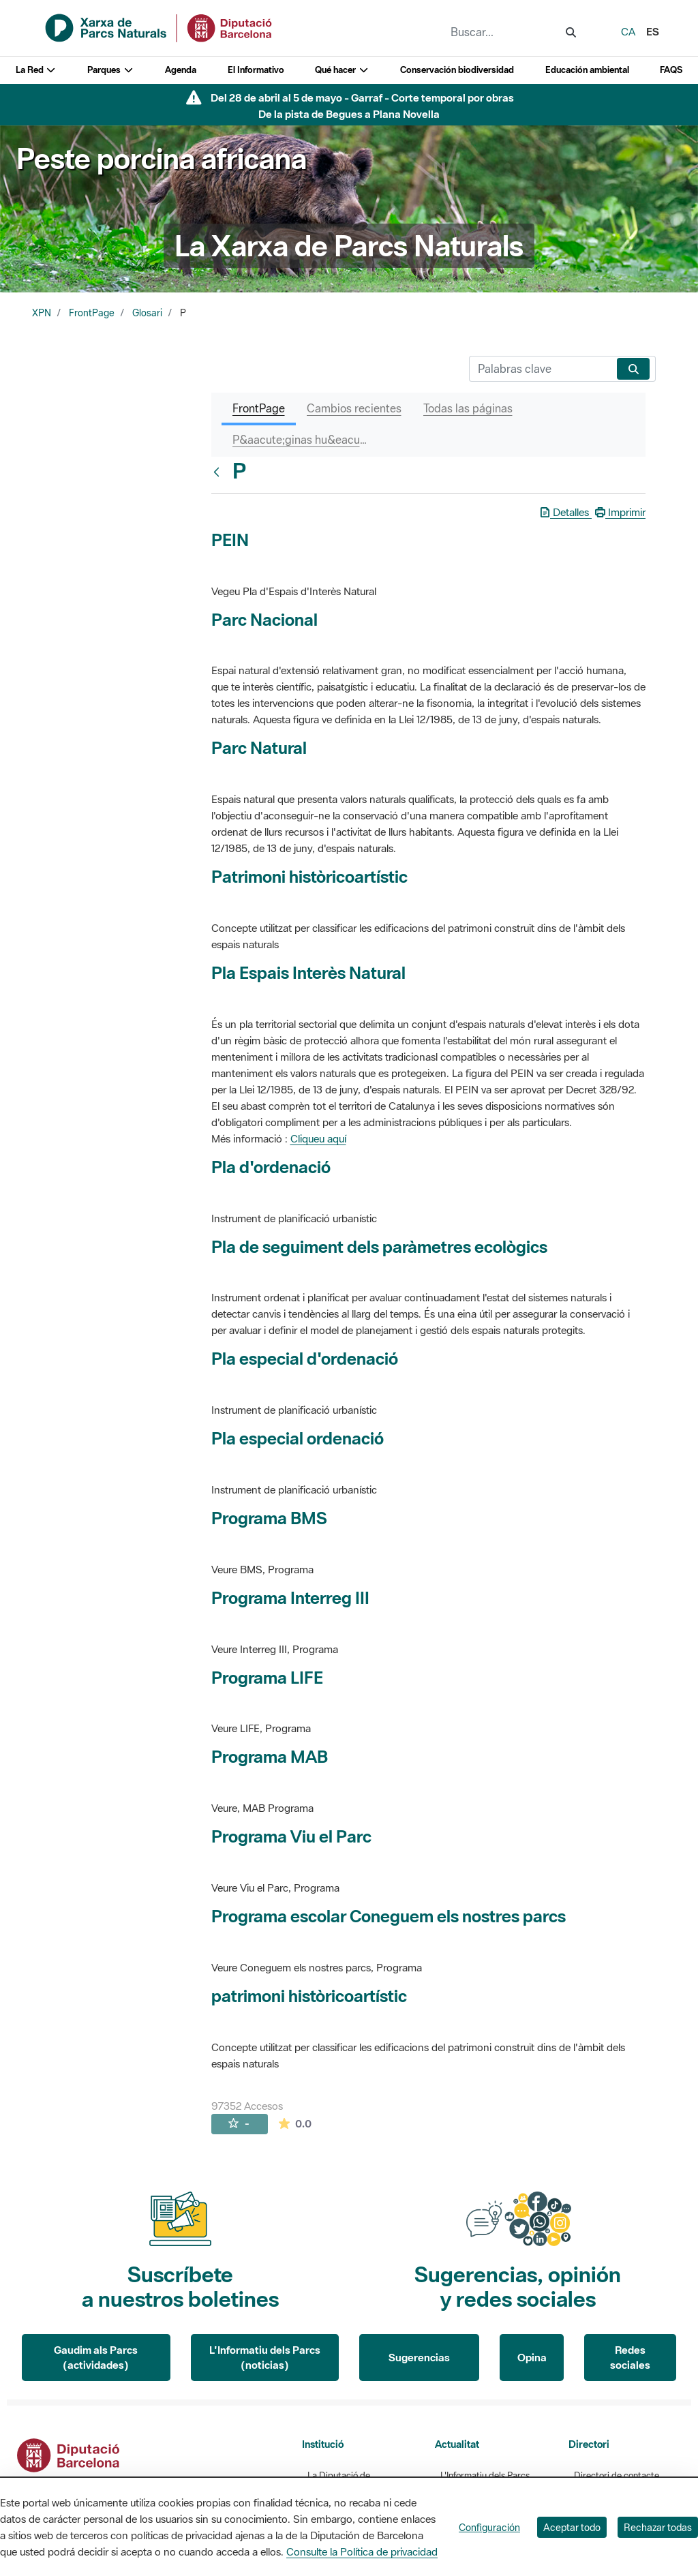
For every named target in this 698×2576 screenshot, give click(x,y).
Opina (532, 2357)
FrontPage (92, 313)
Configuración (489, 2527)
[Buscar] (540, 369)
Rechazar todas (658, 2527)
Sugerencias (419, 2357)
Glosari (147, 313)
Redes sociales (630, 2357)
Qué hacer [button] (342, 70)
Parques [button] (110, 70)
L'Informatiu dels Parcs (485, 2475)
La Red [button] (36, 70)
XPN (41, 313)
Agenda (180, 70)
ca (628, 31)
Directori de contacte (616, 2475)
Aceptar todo (572, 2527)
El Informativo (256, 70)
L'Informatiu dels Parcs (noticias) (264, 2357)
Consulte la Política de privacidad (362, 2551)
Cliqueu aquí (318, 1138)
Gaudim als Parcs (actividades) (96, 2357)
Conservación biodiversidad (457, 70)
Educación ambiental (587, 70)
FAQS (671, 70)
